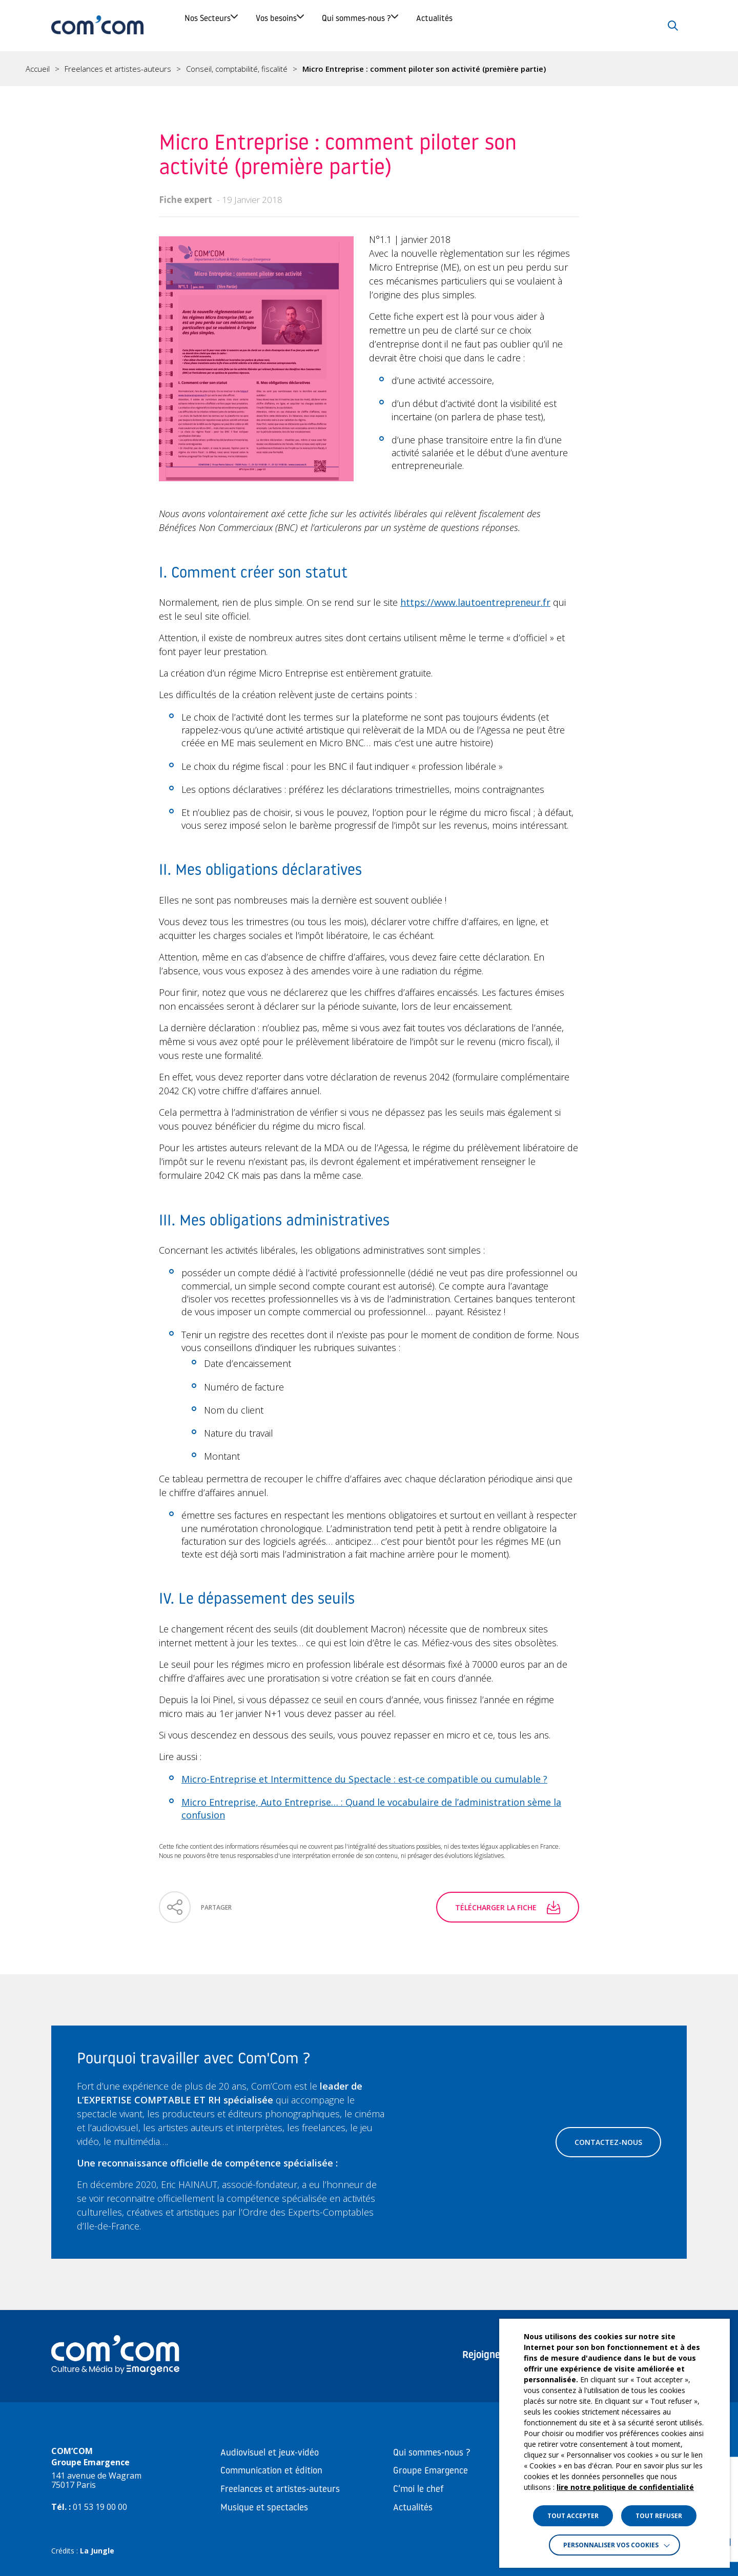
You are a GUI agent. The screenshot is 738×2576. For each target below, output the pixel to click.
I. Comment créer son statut (65, 172)
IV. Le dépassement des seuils (67, 260)
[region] (369, 68)
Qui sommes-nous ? (443, 25)
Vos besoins (325, 25)
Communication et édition (271, 2471)
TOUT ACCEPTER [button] (573, 2515)
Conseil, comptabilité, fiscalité (237, 69)
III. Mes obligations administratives (60, 230)
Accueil (38, 69)
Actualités (557, 25)
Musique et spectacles (264, 2508)
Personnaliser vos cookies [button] (611, 2545)
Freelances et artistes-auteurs (118, 69)
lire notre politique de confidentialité (625, 2487)
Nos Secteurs (221, 25)
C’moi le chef (418, 2490)
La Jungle (97, 2550)
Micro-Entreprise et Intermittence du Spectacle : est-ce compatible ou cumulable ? (364, 1779)
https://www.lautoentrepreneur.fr (475, 602)
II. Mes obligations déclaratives (59, 201)
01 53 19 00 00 (100, 2506)
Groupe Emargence (430, 2471)
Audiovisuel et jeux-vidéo (269, 2453)
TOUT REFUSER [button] (659, 2515)
